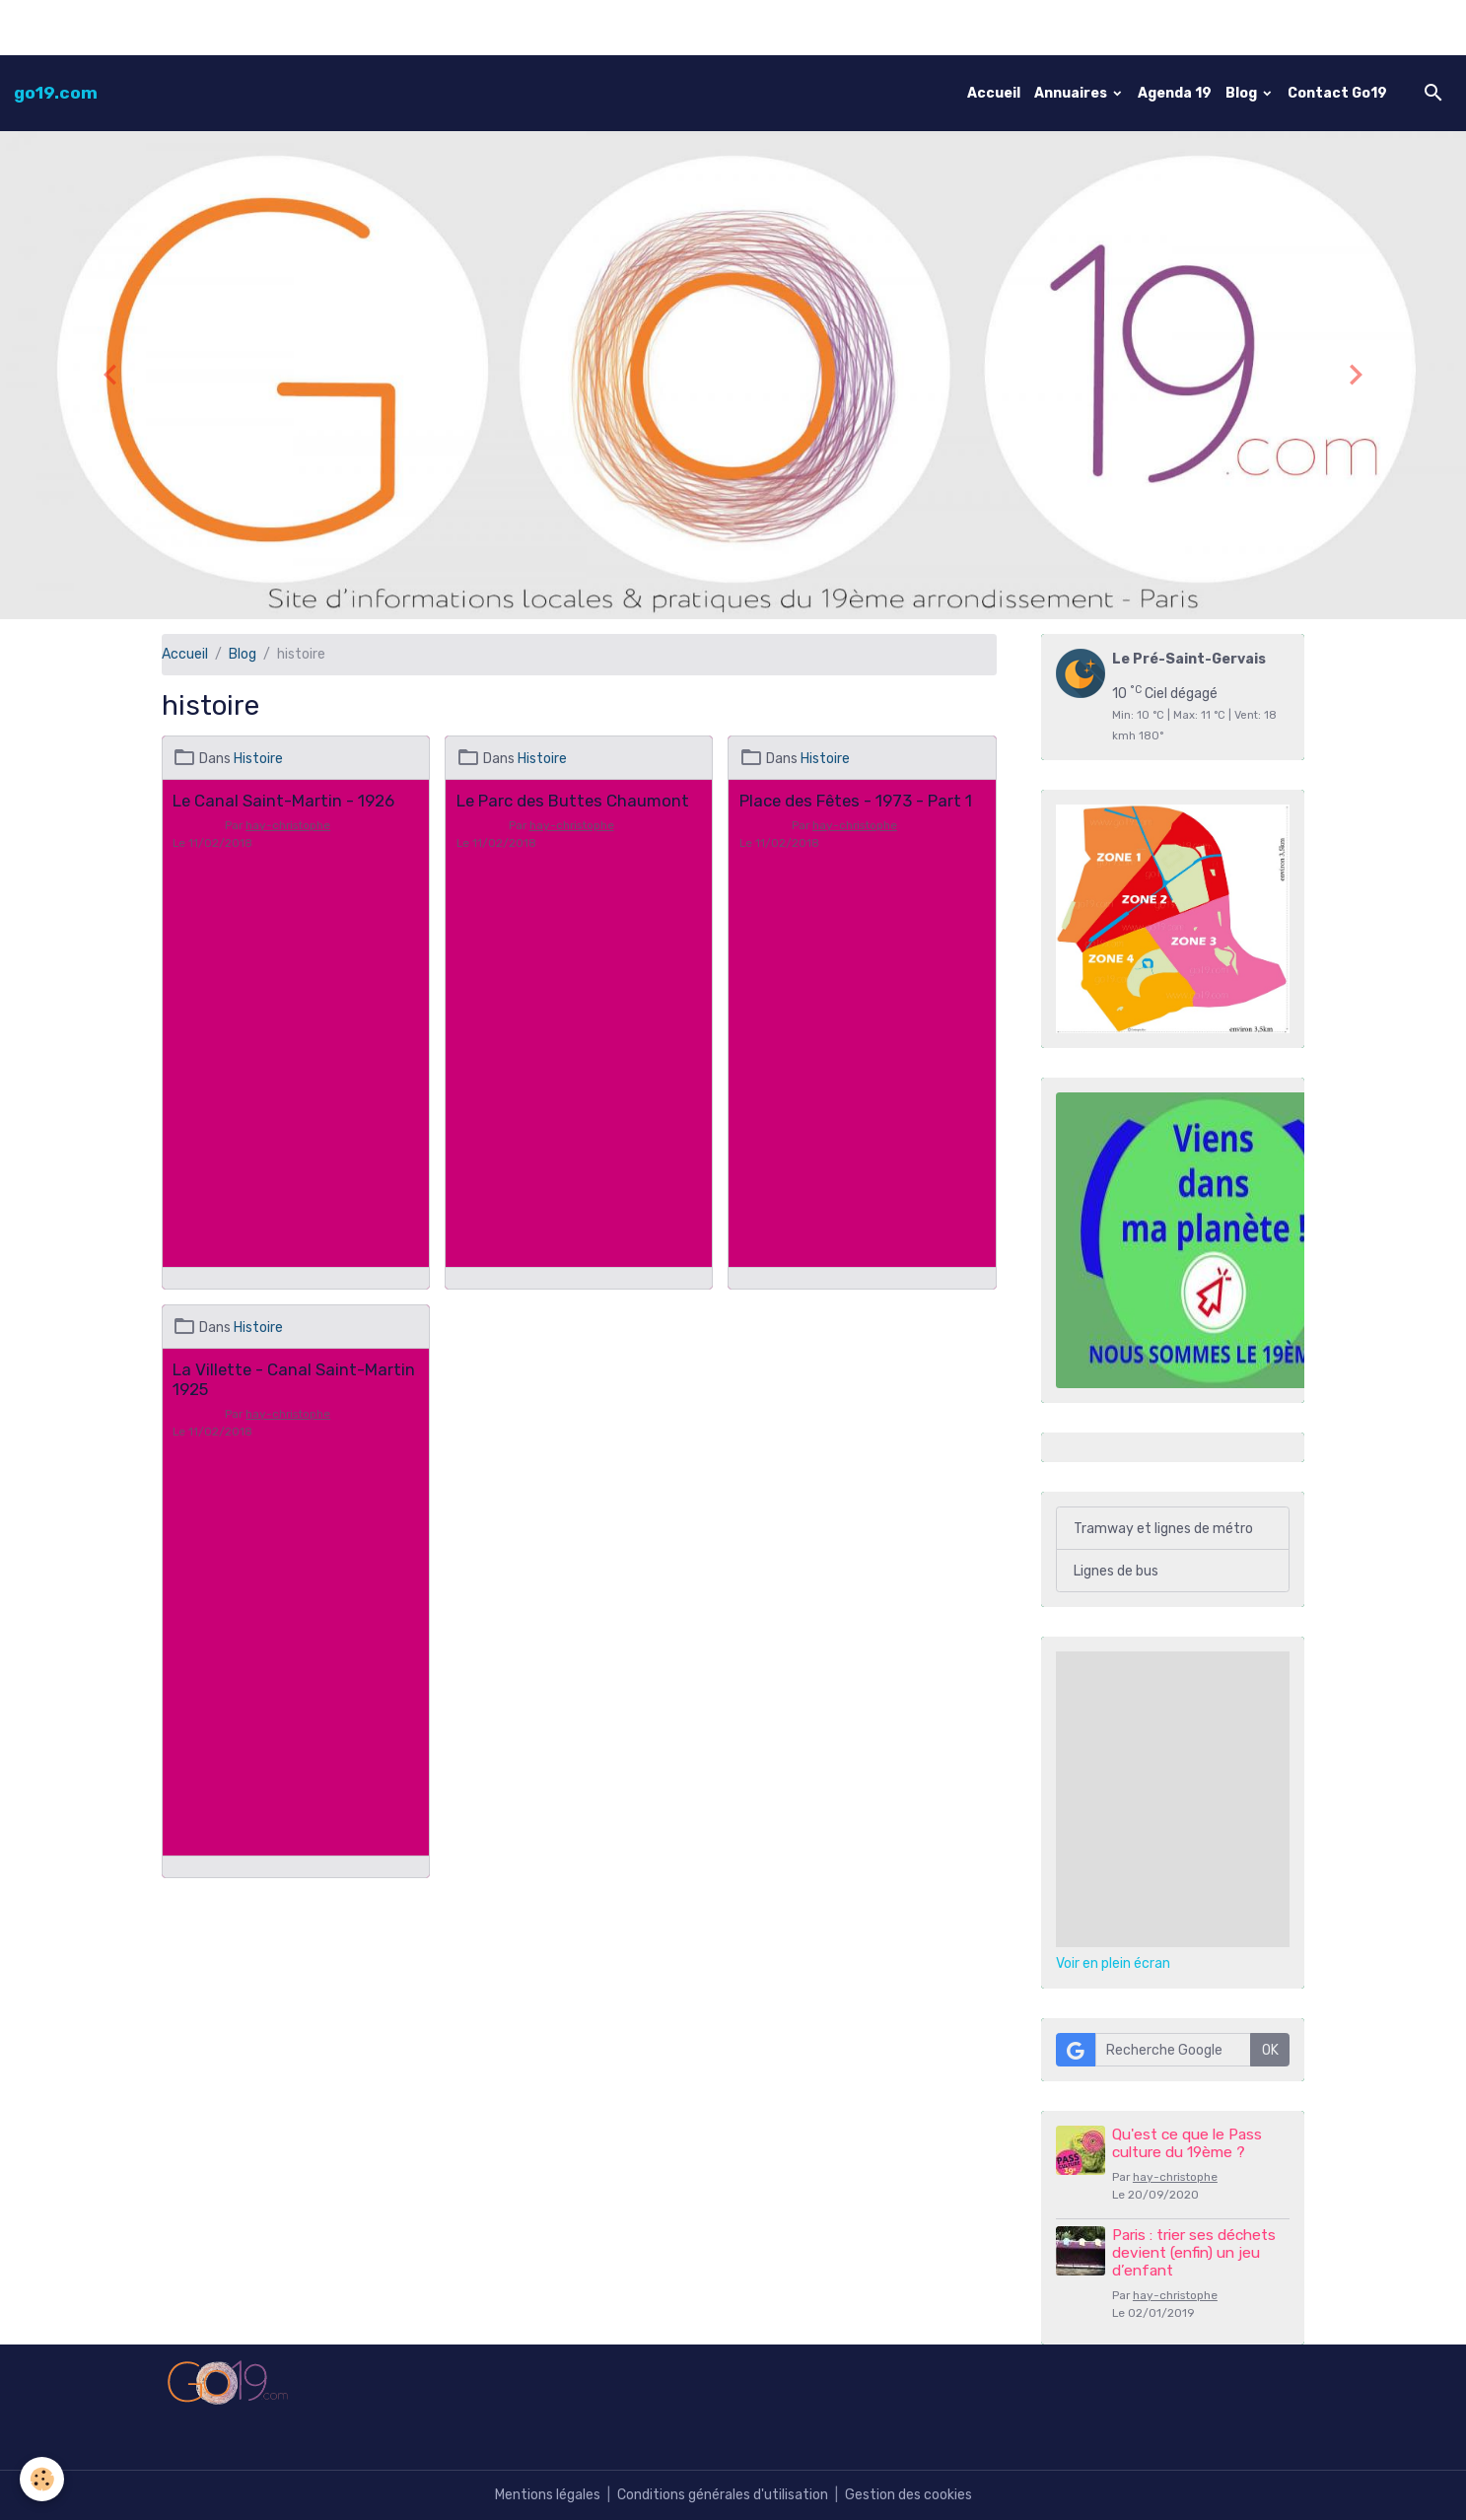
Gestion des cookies (908, 2494)
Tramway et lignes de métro (1163, 1528)
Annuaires (1072, 93)
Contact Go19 (1337, 93)
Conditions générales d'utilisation (722, 2494)
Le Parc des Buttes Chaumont (572, 800)
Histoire (258, 758)
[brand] (56, 92)
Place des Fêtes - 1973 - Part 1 (855, 800)
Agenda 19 (1175, 93)
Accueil (993, 93)
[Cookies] (42, 2479)
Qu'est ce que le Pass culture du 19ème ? (1187, 2143)
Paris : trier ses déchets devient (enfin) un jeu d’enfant (1194, 2253)
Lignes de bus (1116, 1571)
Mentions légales (547, 2494)
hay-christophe (287, 825)
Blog (1242, 93)
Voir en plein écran (1113, 1963)
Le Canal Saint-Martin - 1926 (283, 800)
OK (1270, 2050)
